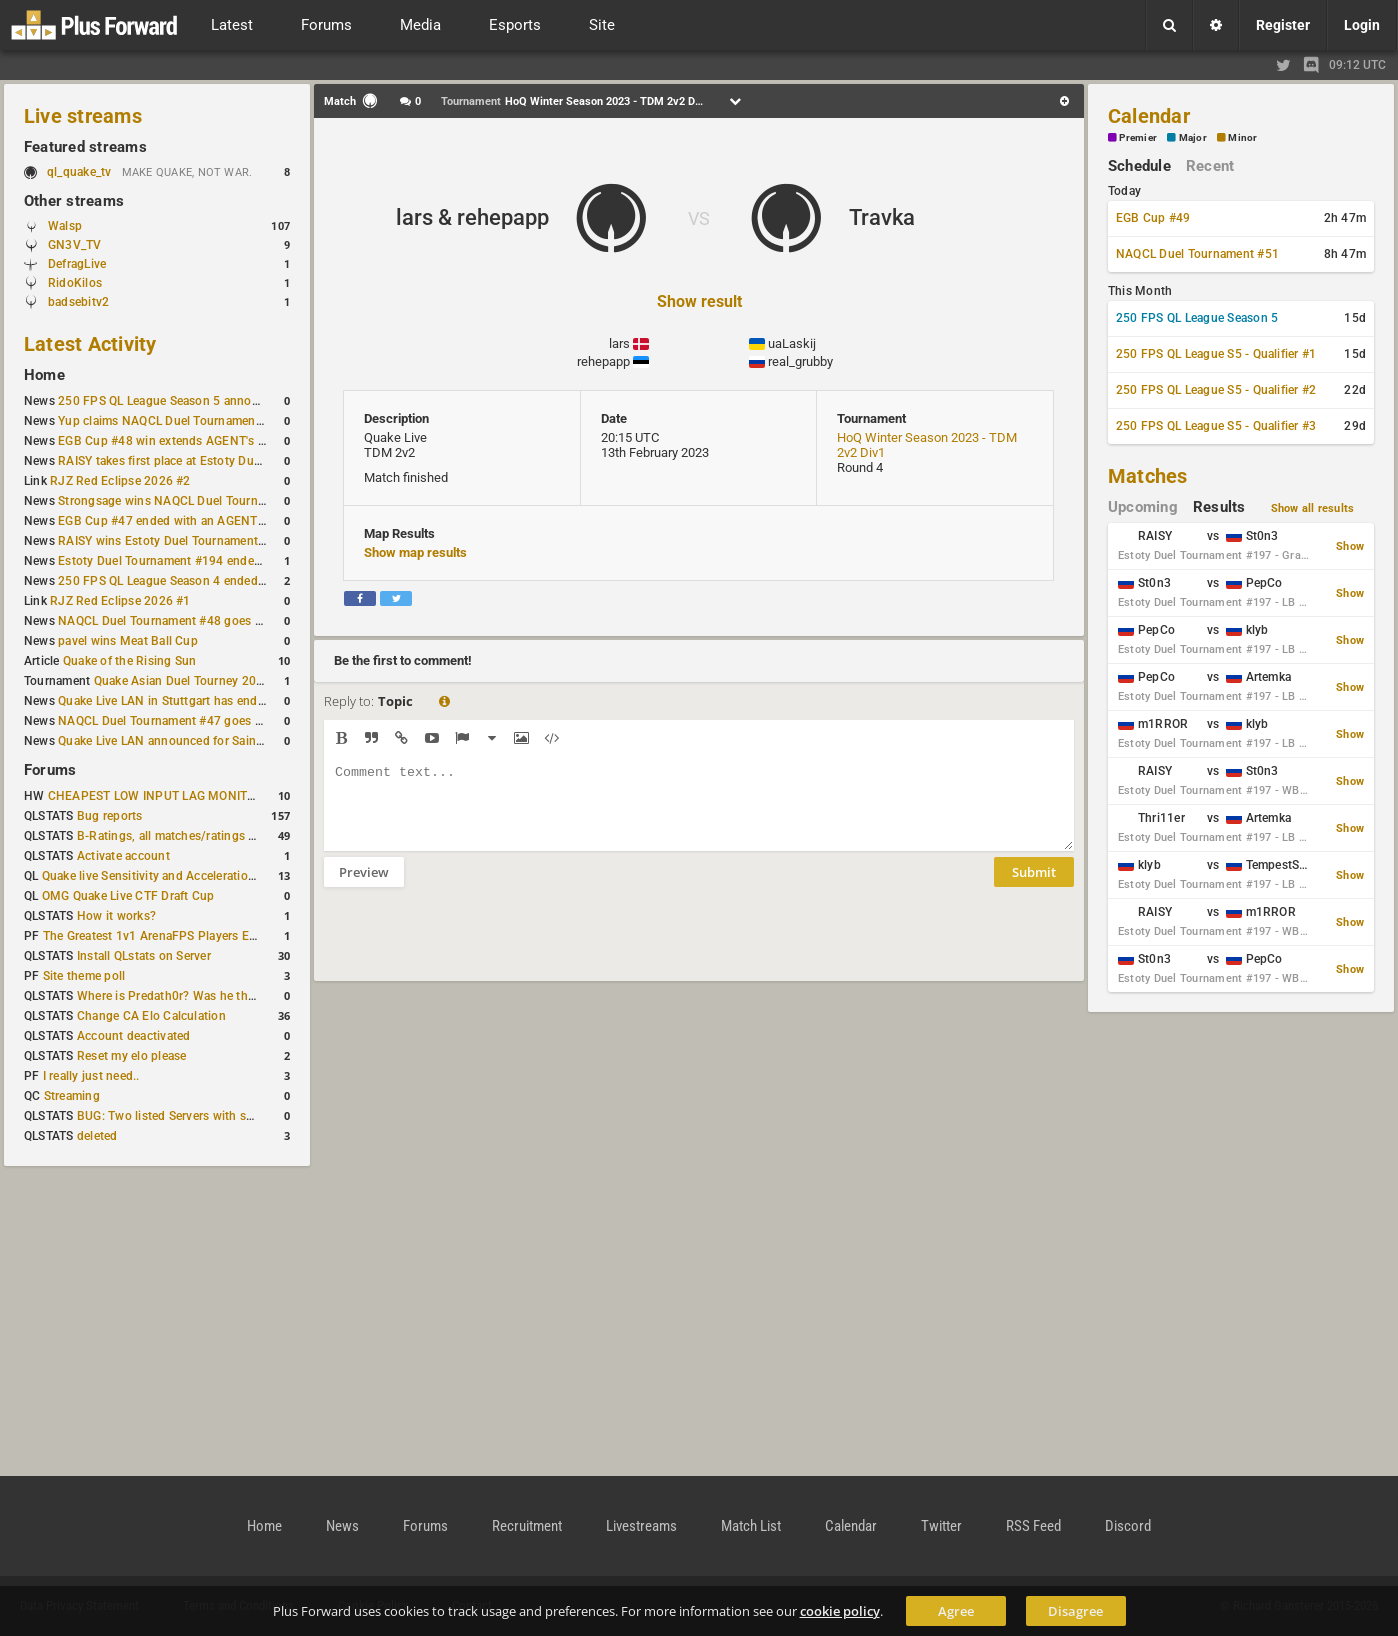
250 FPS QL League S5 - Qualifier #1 (1216, 354)
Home (44, 375)
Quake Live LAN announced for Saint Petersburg (191, 741)
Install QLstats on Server (144, 956)
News (342, 1526)
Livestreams (641, 1526)
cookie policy (840, 1611)
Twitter (941, 1526)
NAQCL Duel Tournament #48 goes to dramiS (183, 621)
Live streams (83, 116)
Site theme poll (84, 976)
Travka (882, 217)
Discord (1128, 1526)
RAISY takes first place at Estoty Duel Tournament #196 (211, 461)
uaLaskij (792, 343)
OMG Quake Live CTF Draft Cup (128, 896)
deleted (97, 1136)
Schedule (1139, 166)
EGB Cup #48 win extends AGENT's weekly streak (195, 441)
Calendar (1149, 116)
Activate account (123, 856)
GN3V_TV (75, 245)
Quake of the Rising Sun (130, 661)
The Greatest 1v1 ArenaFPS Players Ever (154, 936)
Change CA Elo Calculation (151, 1016)
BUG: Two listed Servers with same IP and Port (206, 1116)
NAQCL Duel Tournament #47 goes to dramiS (183, 721)
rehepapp (603, 361)
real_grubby (800, 361)
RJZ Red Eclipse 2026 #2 (120, 481)
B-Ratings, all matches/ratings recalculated (196, 836)
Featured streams (85, 147)
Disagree (1075, 1611)
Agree (956, 1611)
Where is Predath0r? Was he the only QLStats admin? (224, 996)
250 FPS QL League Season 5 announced (172, 401)
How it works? (116, 916)
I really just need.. (91, 1076)
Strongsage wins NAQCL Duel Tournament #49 (187, 501)
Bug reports (110, 816)
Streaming (72, 1096)
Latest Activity (90, 344)
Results (1219, 507)
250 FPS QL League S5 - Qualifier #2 (1216, 390)
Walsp (65, 226)
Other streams (74, 201)
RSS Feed (1033, 1526)
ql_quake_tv (79, 172)
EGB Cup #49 (1153, 218)
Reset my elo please (132, 1056)
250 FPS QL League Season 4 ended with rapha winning (212, 581)
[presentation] (476, 947)
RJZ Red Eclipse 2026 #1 (120, 601)
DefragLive (77, 264)
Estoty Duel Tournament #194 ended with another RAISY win (226, 561)
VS (699, 218)
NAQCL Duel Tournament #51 (1197, 254)
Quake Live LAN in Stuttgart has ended (164, 701)
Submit (1034, 887)
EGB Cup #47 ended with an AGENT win (169, 521)
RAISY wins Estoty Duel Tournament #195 (174, 541)
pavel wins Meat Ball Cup (128, 641)
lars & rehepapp (472, 217)
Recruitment (527, 1526)
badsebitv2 (78, 302)
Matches (1148, 476)
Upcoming (1143, 507)
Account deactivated (134, 1036)
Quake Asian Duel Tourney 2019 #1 (191, 681)
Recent (1210, 166)
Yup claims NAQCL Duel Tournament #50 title (183, 421)
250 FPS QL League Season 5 (1197, 318)
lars (619, 343)
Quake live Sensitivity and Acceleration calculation (180, 876)
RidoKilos (75, 283)
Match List (751, 1526)
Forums (50, 770)
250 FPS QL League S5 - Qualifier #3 (1216, 426)
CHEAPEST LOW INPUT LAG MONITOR (156, 796)
